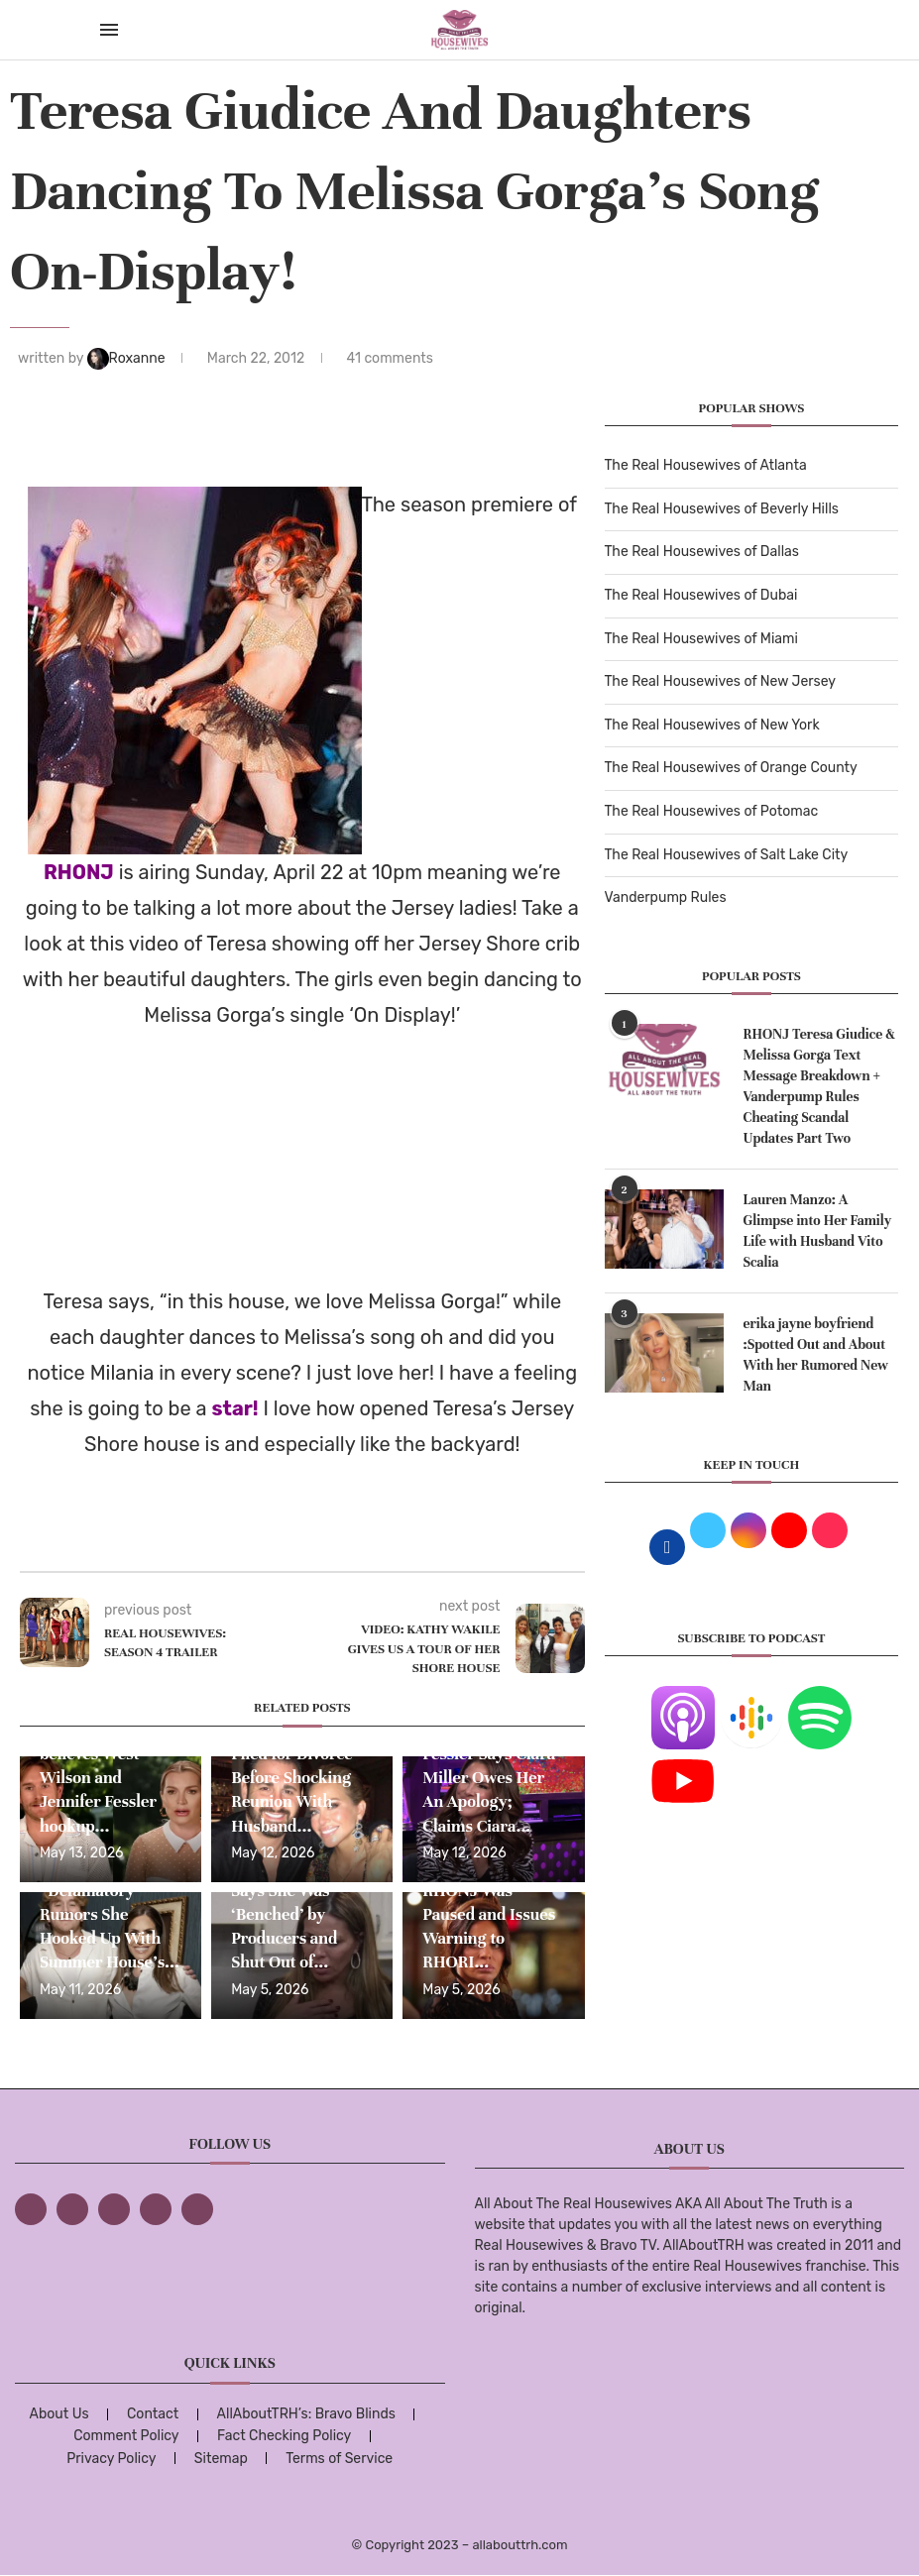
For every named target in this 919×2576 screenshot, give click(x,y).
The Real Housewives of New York (712, 725)
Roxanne (128, 358)
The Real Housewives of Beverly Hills (722, 509)
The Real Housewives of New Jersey (720, 681)
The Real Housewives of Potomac (712, 811)
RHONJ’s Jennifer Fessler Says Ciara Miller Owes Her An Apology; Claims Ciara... (488, 1778)
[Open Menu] (109, 30)
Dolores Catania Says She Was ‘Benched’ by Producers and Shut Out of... (289, 1913)
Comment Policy (125, 2435)
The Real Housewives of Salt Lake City (727, 854)
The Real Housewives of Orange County (731, 767)
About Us (59, 2414)
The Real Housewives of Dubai (701, 595)
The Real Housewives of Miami (701, 638)
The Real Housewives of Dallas (702, 551)
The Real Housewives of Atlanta (706, 465)
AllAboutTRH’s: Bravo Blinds (306, 2414)
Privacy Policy (111, 2458)
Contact (152, 2414)
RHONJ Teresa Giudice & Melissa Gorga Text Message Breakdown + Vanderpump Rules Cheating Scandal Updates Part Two (819, 1086)
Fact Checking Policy (284, 2435)
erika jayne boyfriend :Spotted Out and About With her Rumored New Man (816, 1355)
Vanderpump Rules (666, 897)
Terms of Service (339, 2458)
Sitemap (221, 2458)
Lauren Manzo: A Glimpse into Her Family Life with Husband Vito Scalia (818, 1231)
